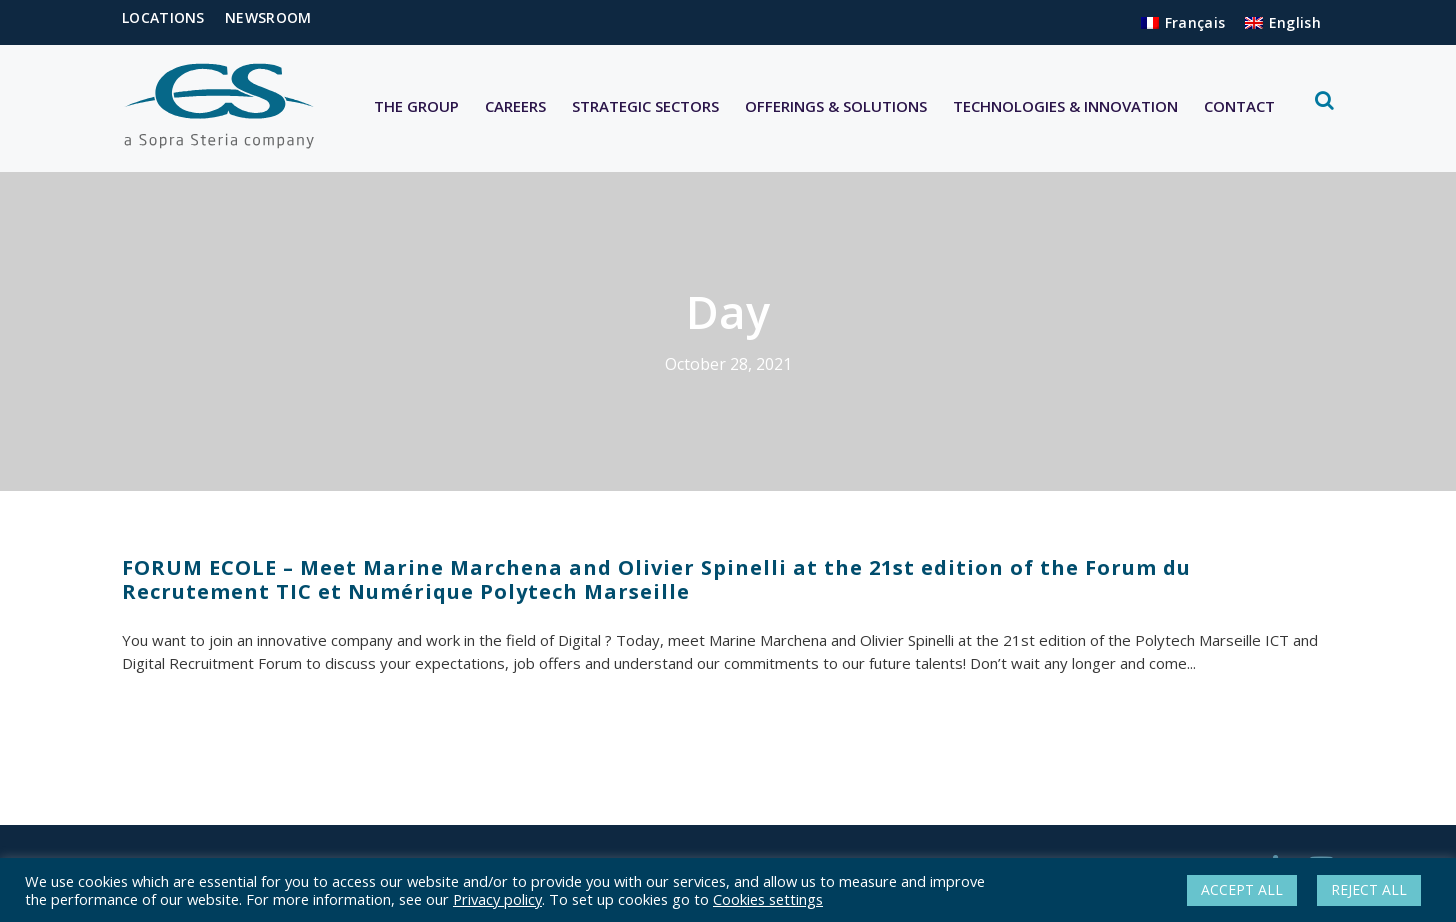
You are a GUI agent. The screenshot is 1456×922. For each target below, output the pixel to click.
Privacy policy (497, 899)
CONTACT (1239, 106)
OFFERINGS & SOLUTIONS (836, 106)
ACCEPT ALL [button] (1242, 889)
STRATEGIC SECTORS (645, 106)
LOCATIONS (163, 17)
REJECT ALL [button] (1369, 889)
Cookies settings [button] (768, 899)
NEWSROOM (268, 17)
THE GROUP (416, 106)
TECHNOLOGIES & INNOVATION (1065, 106)
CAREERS (515, 106)
